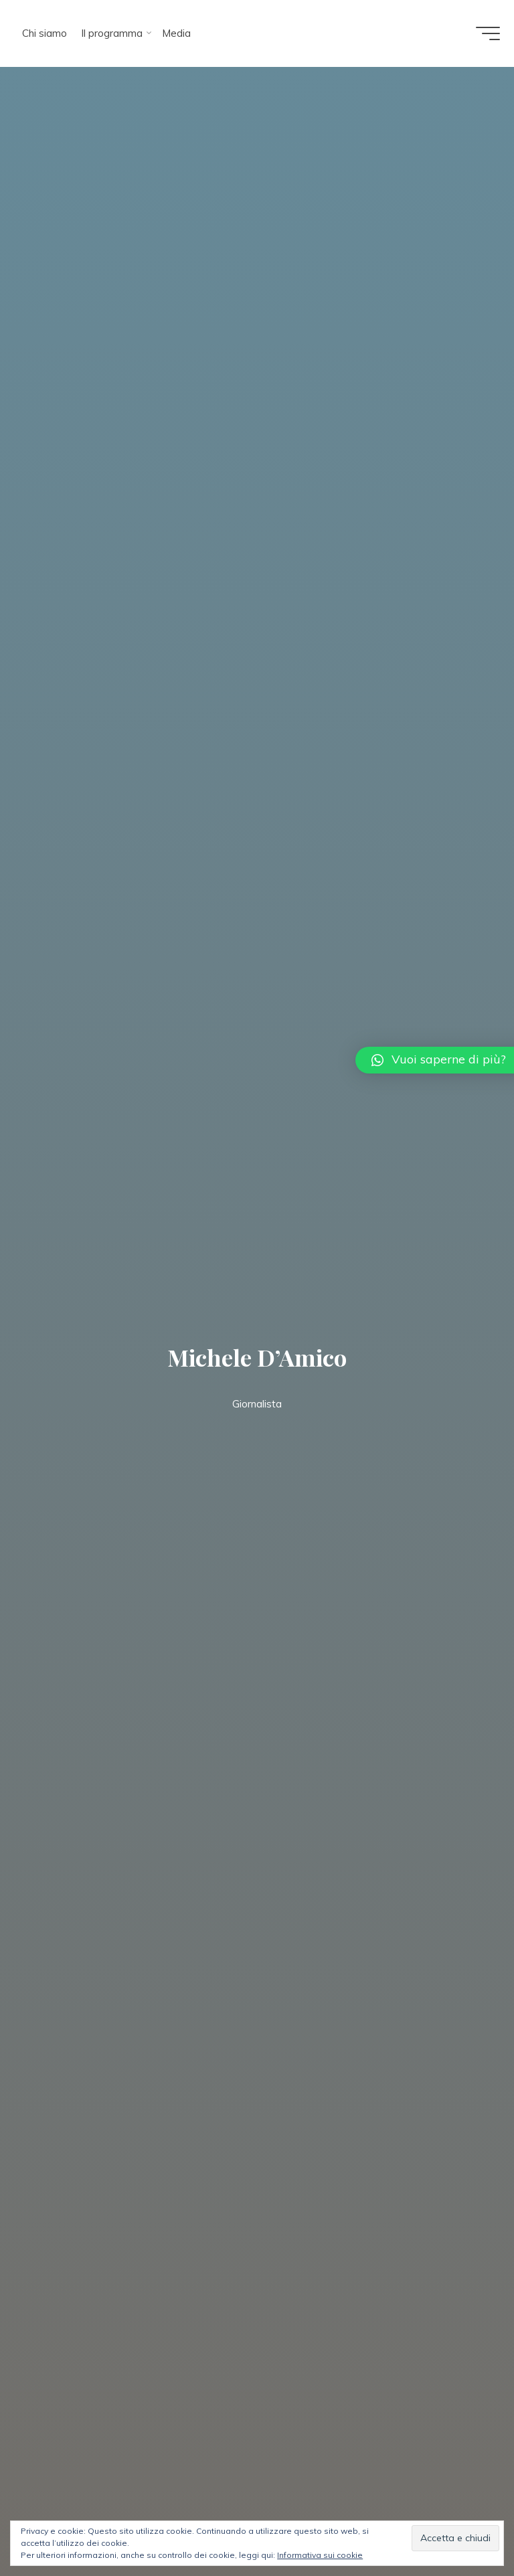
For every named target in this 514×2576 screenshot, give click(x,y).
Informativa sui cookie (320, 2555)
